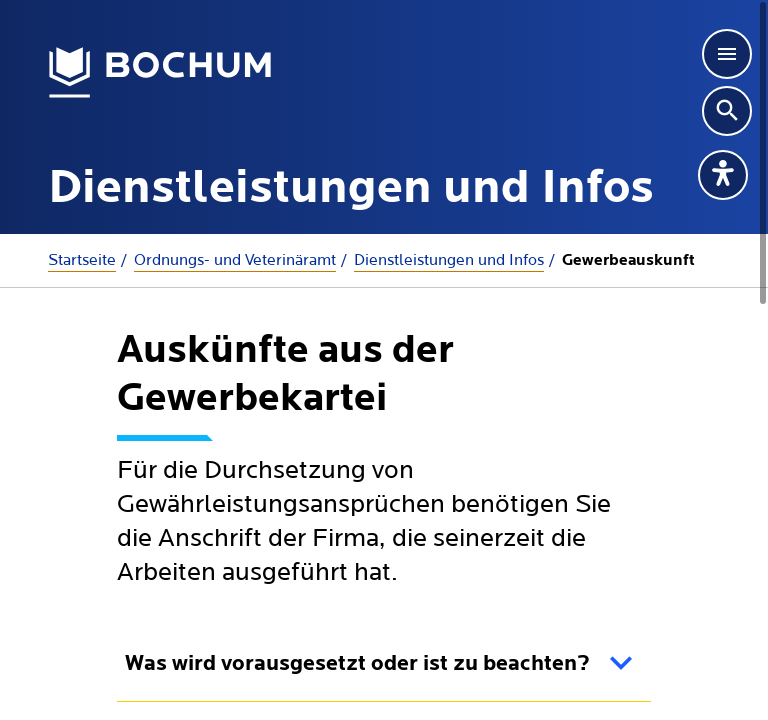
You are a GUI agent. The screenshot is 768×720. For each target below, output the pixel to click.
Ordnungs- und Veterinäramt (235, 260)
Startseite (82, 260)
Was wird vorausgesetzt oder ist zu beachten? (357, 664)
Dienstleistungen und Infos (449, 260)
